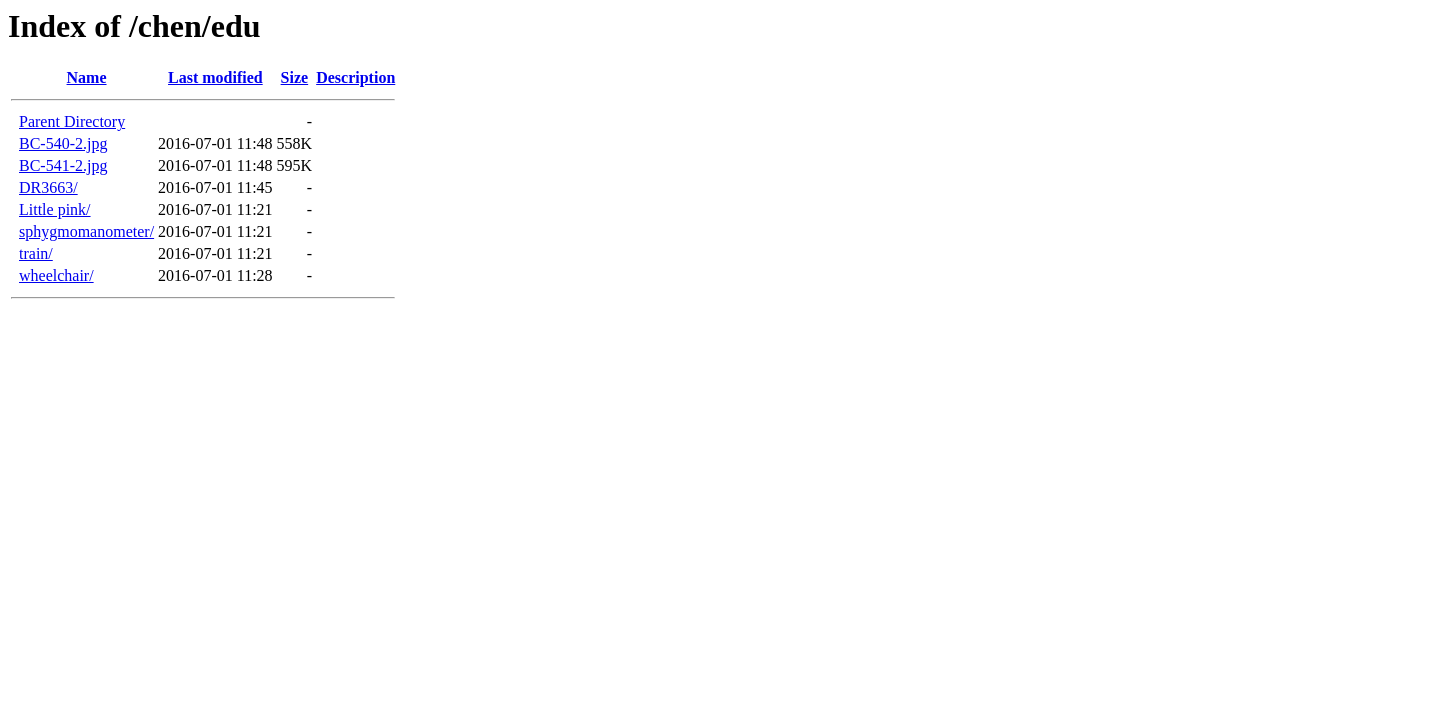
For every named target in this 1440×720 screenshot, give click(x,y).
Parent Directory (72, 121)
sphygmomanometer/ (86, 231)
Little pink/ (55, 209)
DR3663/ (48, 187)
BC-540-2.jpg (63, 143)
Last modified (215, 77)
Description (355, 77)
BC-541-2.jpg (63, 165)
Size (295, 77)
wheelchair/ (56, 275)
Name (87, 77)
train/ (36, 253)
